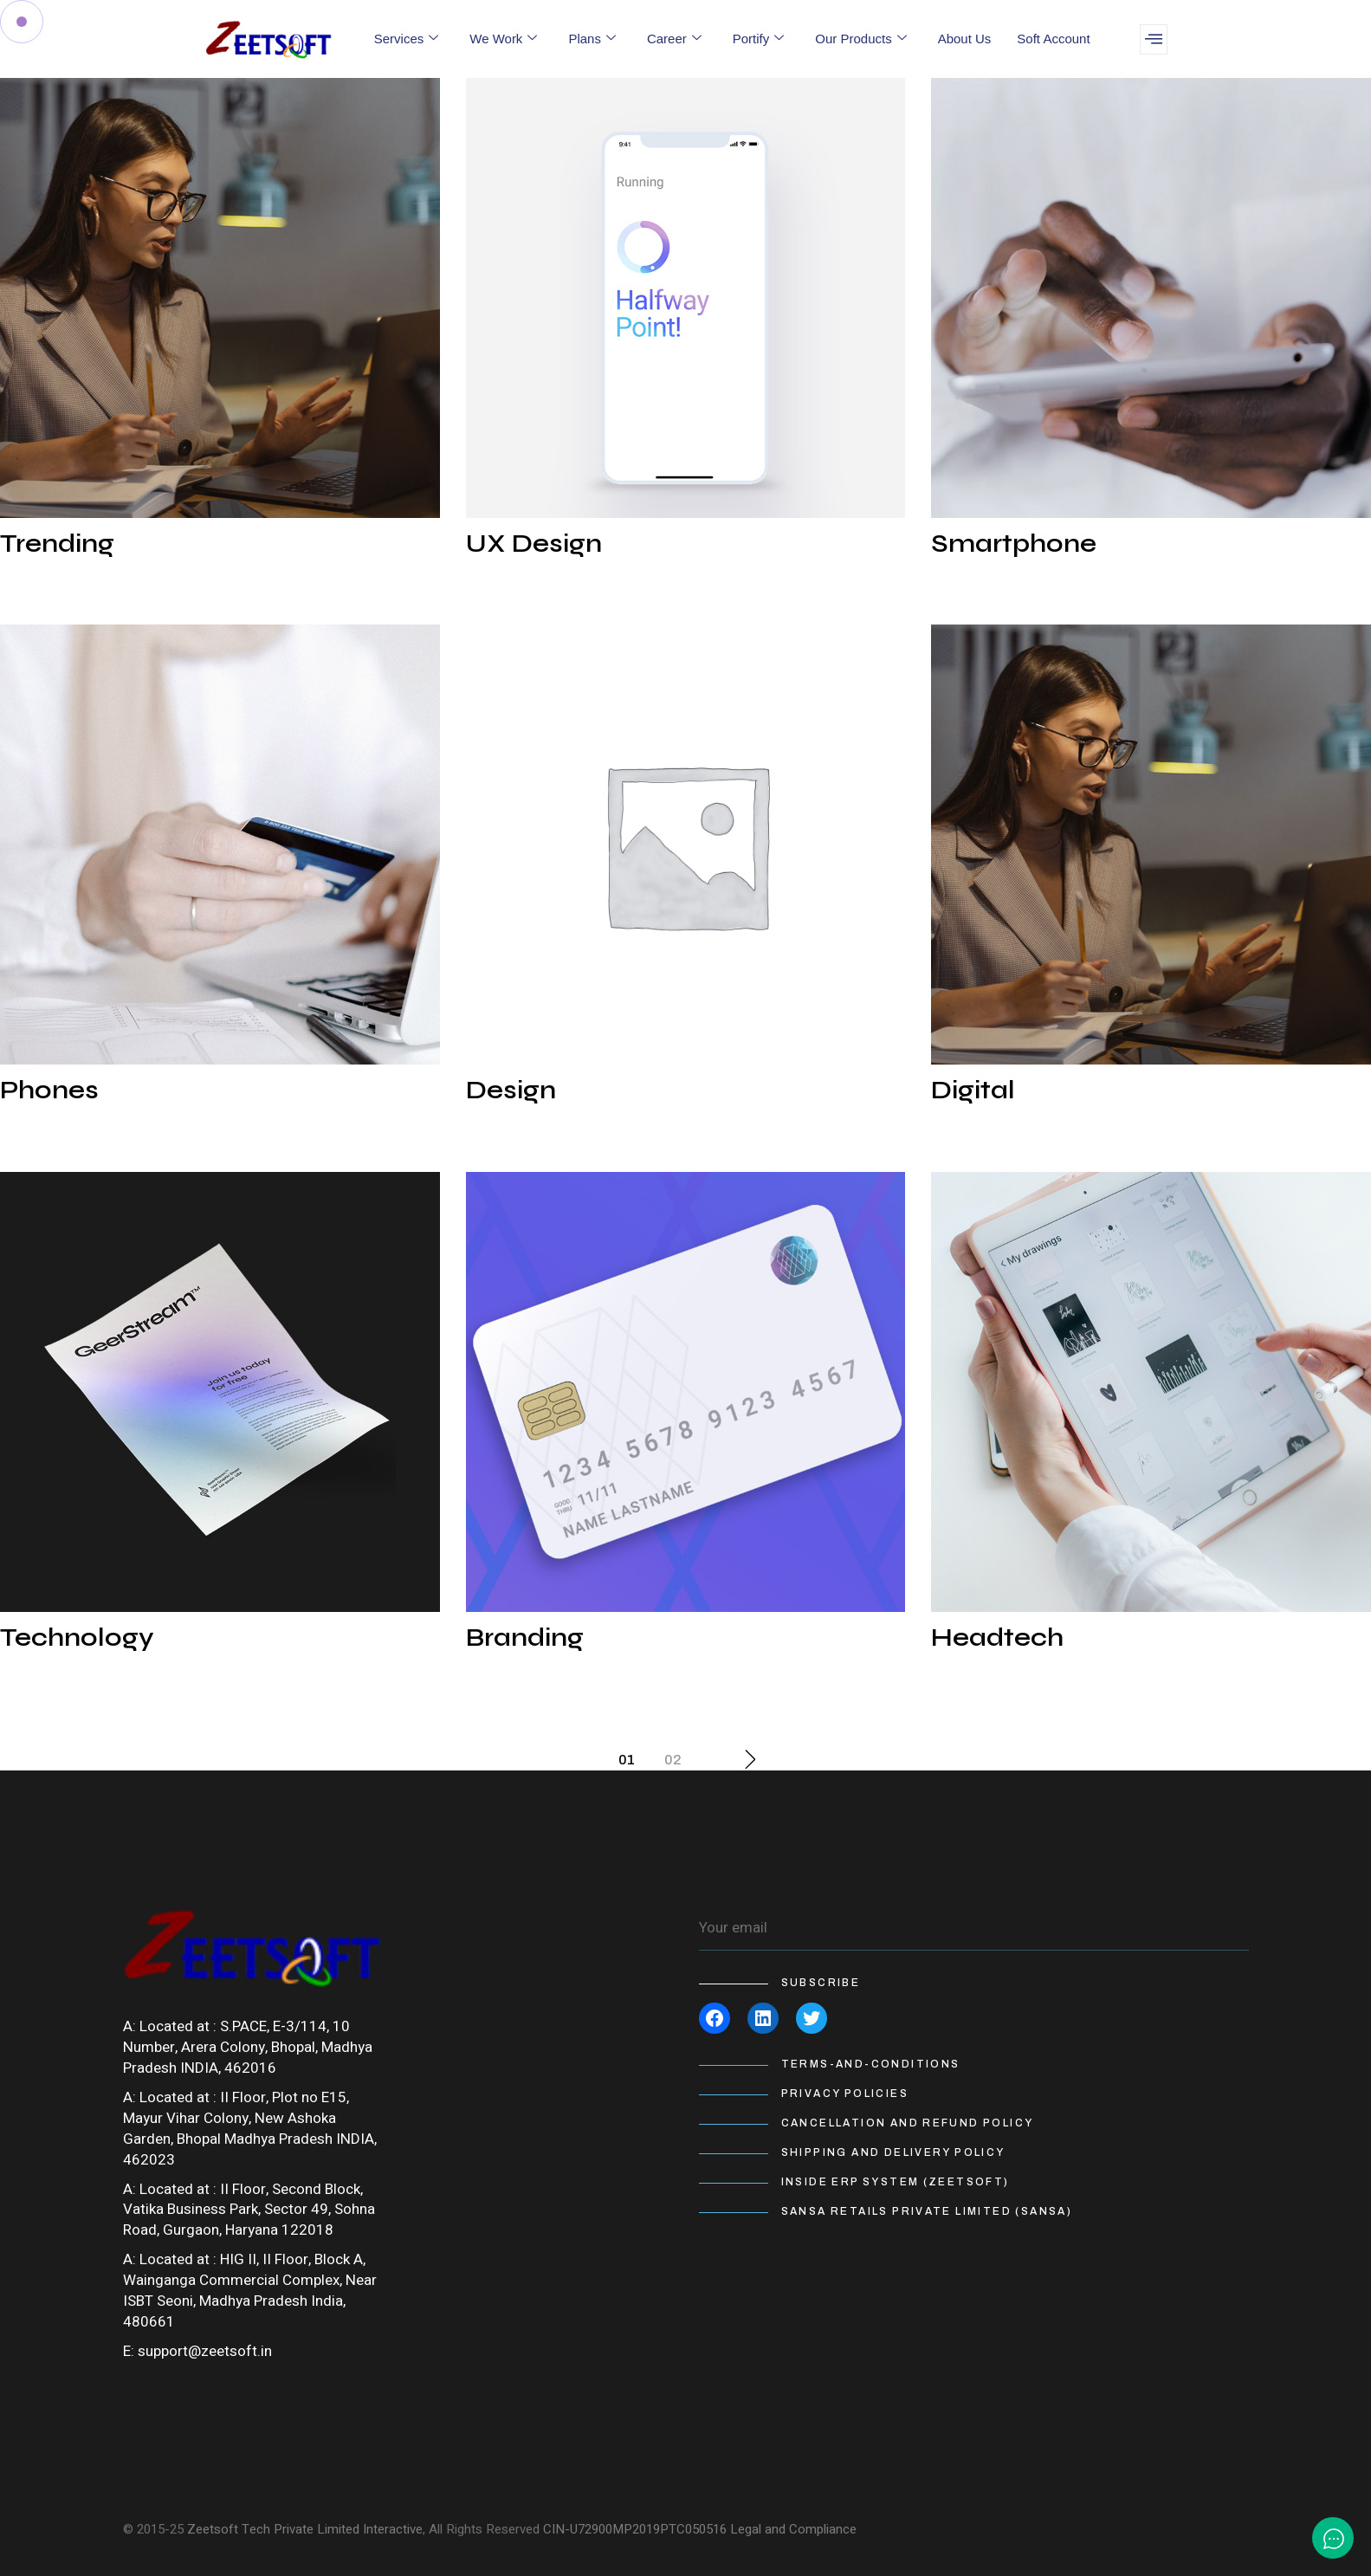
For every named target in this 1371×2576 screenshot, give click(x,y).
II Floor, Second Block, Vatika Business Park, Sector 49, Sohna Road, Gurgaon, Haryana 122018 (249, 2210)
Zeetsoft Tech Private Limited (273, 2529)
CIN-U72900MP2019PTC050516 (635, 2529)
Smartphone (1013, 543)
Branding (525, 1637)
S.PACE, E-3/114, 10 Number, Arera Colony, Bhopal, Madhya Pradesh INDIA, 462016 (247, 2047)
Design (511, 1089)
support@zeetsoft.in (205, 2351)
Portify (759, 39)
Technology (77, 1637)
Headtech (997, 1637)
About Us (965, 38)
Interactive (393, 2529)
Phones (49, 1089)
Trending (57, 543)
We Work (503, 39)
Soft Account (1053, 38)
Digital (973, 1089)
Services (406, 39)
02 (673, 1759)
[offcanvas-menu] (1153, 39)
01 (626, 1759)
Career (674, 39)
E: (128, 2351)
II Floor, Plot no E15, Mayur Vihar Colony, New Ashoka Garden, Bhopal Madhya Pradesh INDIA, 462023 (250, 2129)
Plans (592, 39)
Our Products (860, 39)
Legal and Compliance (793, 2529)
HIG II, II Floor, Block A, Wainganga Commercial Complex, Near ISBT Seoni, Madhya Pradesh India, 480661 (250, 2291)
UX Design (534, 543)
